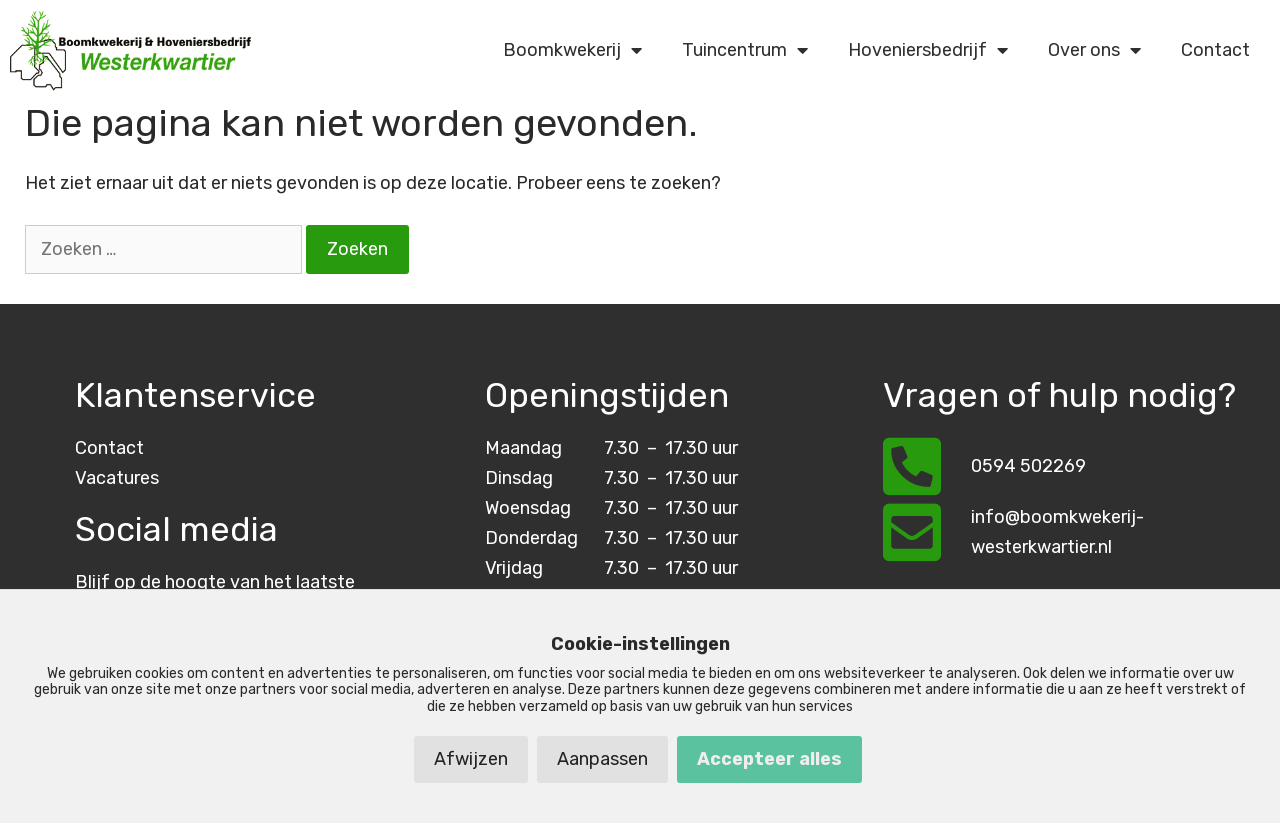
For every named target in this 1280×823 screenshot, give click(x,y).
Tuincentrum (745, 50)
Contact (1215, 50)
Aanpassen (602, 759)
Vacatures (117, 478)
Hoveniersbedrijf (928, 50)
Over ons (1094, 50)
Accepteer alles (769, 759)
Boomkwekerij (572, 50)
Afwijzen (471, 759)
